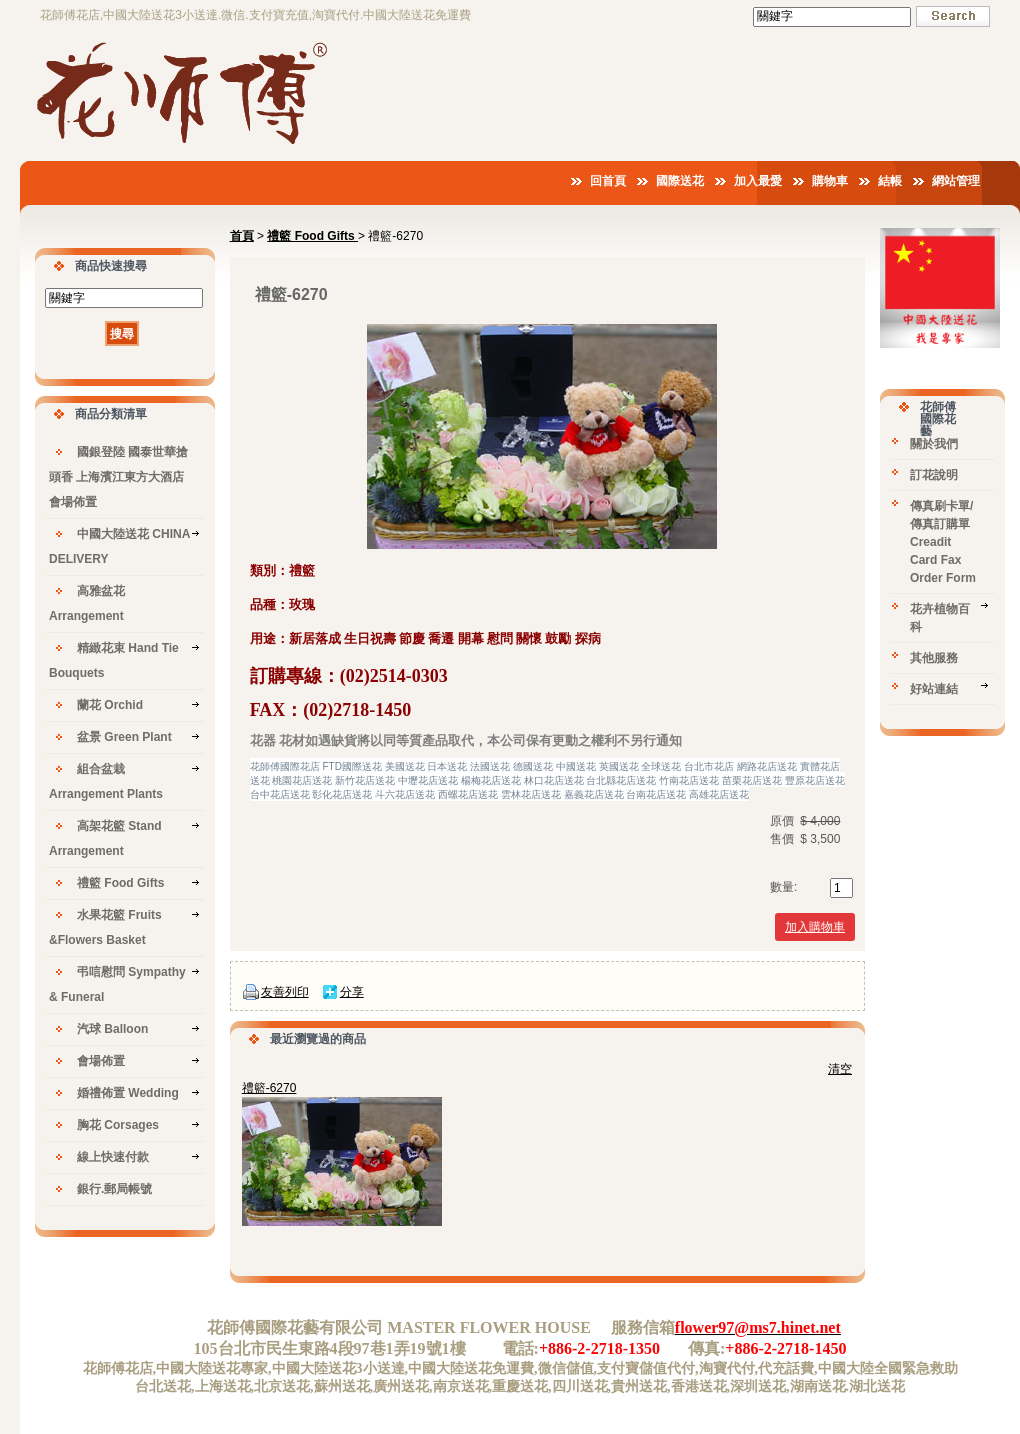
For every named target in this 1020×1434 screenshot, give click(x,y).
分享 (352, 992)
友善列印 (285, 992)
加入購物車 (815, 927)
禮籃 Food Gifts (312, 236)
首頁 (242, 236)
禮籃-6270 (269, 1088)
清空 (840, 1069)
